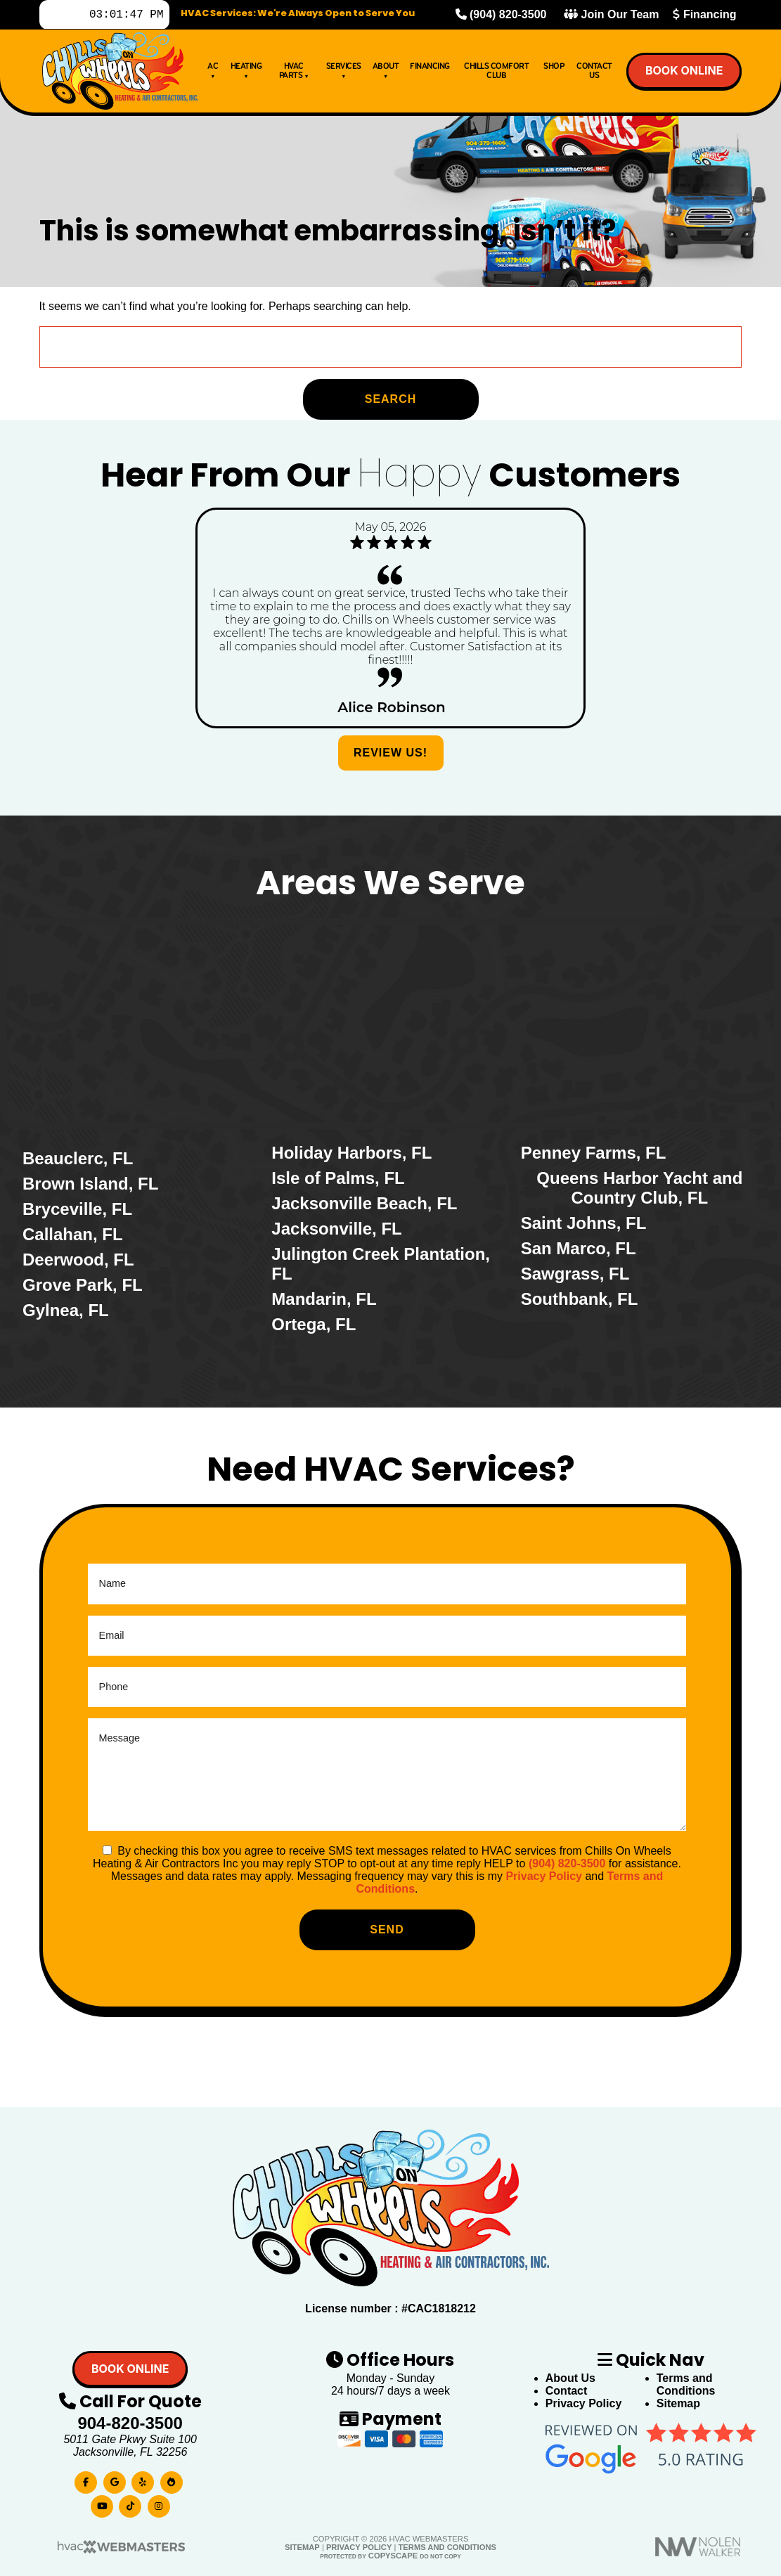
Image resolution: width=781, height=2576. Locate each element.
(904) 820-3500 (501, 16)
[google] (114, 2479)
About (386, 72)
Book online (684, 73)
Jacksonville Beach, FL (364, 1203)
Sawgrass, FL (575, 1273)
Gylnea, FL (65, 1310)
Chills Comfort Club (496, 73)
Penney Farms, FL (593, 1152)
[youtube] (102, 2503)
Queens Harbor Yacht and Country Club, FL (639, 1187)
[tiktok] (130, 2503)
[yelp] (142, 2479)
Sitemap (678, 2403)
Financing (704, 16)
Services (343, 72)
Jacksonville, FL (336, 1228)
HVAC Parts (294, 73)
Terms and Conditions (686, 2384)
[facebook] (86, 2479)
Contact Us (594, 73)
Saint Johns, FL (584, 1222)
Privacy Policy (543, 1876)
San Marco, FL (578, 1248)
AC (212, 72)
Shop (553, 69)
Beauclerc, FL (77, 1158)
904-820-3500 (129, 2423)
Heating (246, 72)
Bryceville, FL (77, 1208)
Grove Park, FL (82, 1284)
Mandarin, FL (323, 1298)
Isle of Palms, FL (337, 1177)
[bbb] (171, 2479)
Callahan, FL (72, 1234)
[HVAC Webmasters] (120, 2550)
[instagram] (159, 2503)
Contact (567, 2391)
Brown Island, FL (90, 1183)
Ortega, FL (313, 1324)
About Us (570, 2378)
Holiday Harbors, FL (351, 1152)
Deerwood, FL (78, 1259)
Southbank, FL (579, 1298)
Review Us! (390, 753)
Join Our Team (611, 16)
